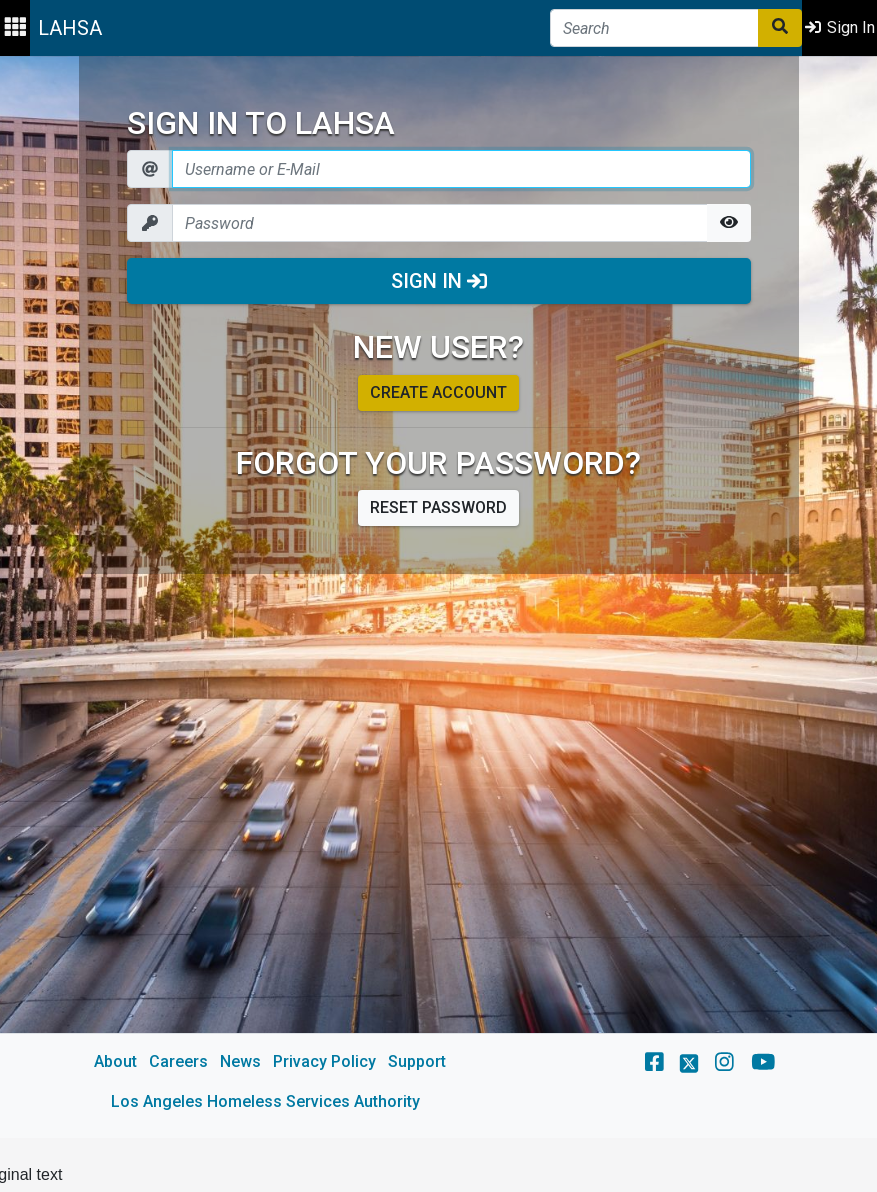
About (115, 1061)
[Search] (654, 28)
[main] (438, 597)
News (240, 1061)
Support (417, 1061)
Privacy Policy (324, 1061)
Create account (438, 392)
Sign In (439, 281)
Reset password (438, 507)
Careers (178, 1061)
